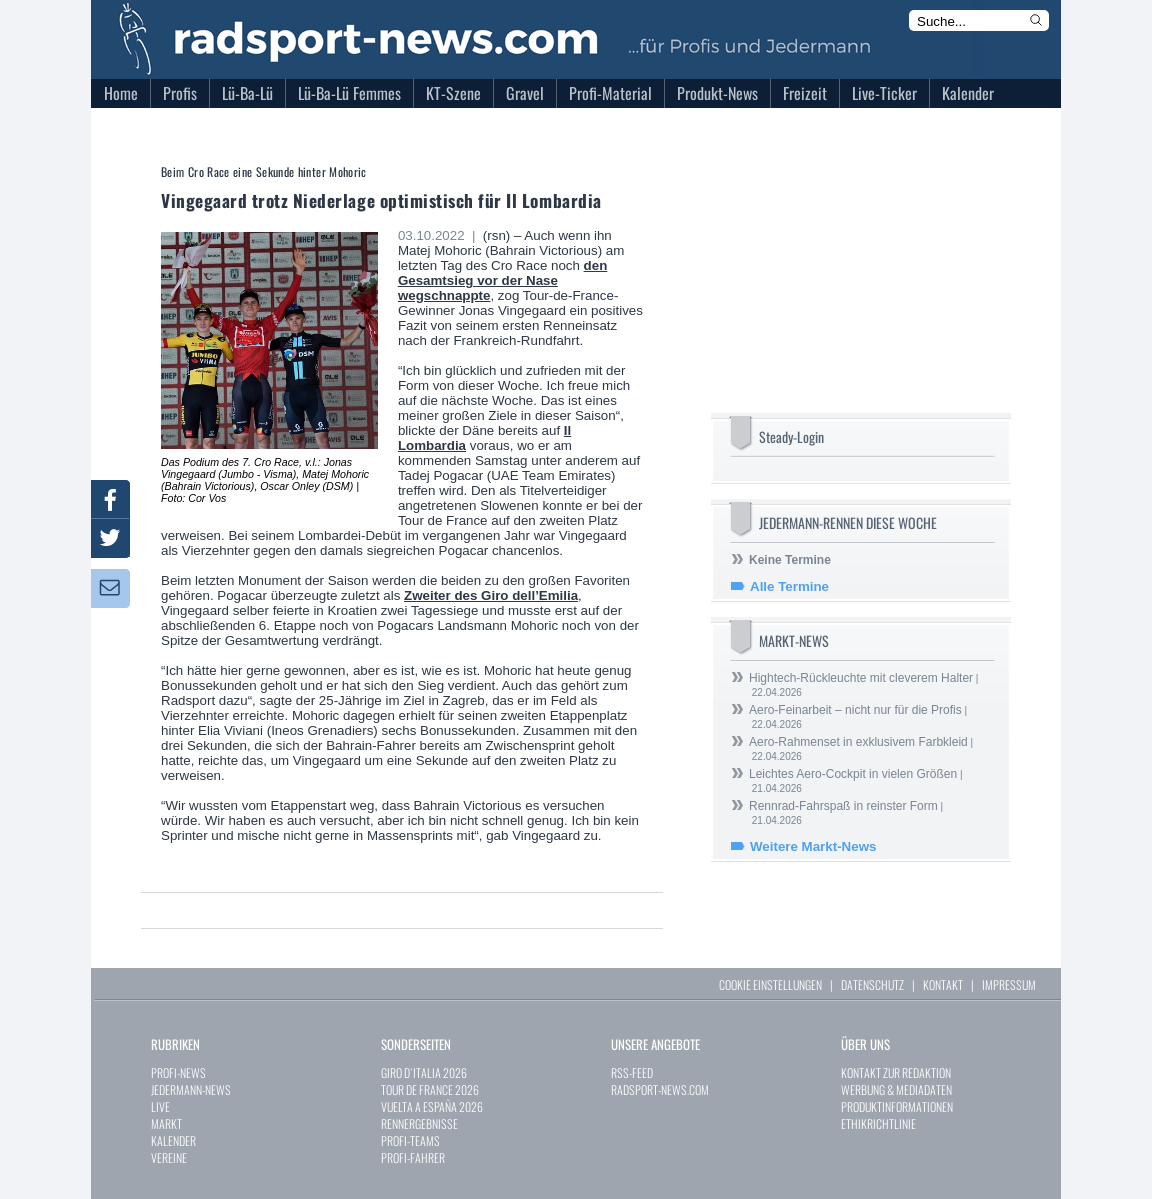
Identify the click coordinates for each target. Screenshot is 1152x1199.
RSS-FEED (632, 1072)
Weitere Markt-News (813, 846)
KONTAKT (943, 984)
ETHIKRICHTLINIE (878, 1123)
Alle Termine (789, 586)
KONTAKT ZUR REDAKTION (896, 1072)
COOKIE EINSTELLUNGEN (770, 984)
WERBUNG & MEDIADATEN (896, 1089)
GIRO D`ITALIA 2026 (424, 1072)
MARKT (166, 1123)
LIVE (160, 1106)
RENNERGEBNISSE (419, 1123)
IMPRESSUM (1009, 984)
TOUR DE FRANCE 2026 (430, 1089)
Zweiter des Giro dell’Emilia (491, 595)
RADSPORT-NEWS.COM (660, 1089)
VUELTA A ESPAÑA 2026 (432, 1106)
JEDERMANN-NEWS (191, 1089)
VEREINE (169, 1157)
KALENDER (173, 1140)
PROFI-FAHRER (413, 1157)
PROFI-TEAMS (410, 1140)
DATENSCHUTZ (872, 984)
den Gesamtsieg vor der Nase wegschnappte (502, 280)
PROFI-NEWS (178, 1072)
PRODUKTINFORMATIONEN (897, 1106)
